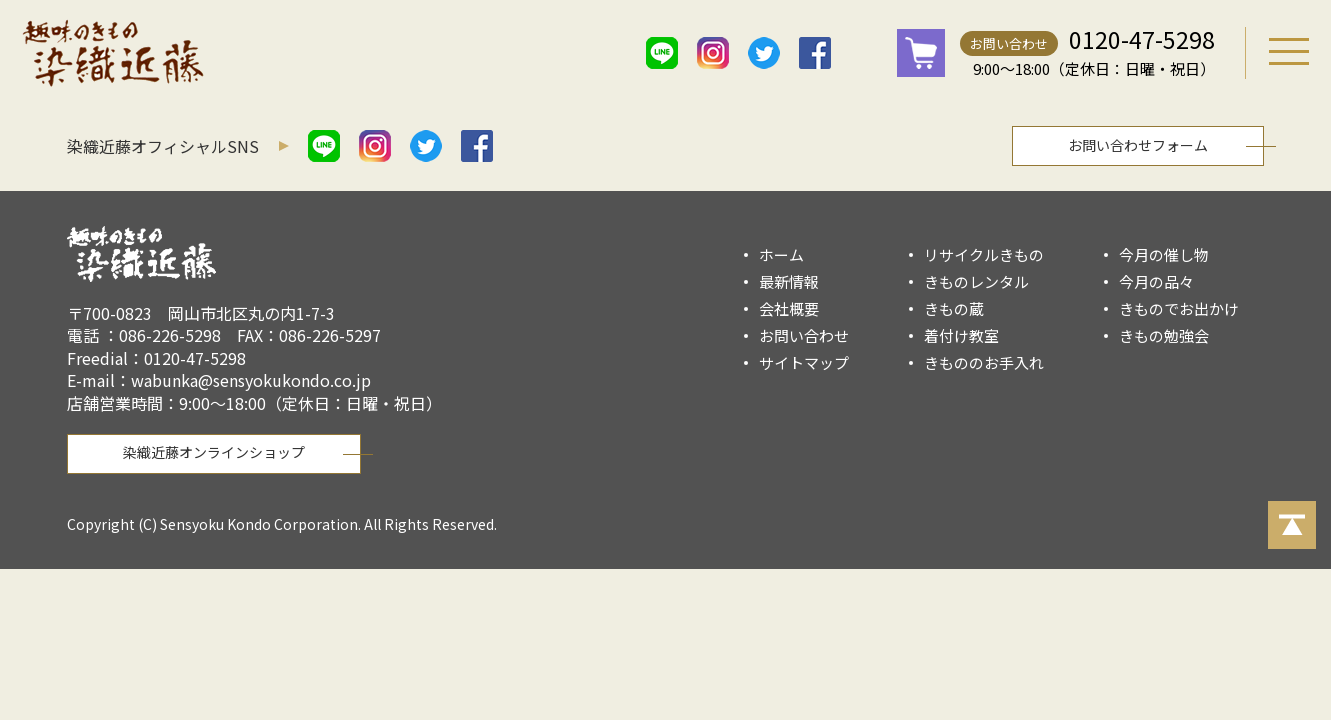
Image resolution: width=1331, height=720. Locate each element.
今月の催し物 (1164, 254)
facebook (815, 53)
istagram (713, 53)
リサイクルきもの (984, 254)
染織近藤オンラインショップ (214, 452)
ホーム (781, 254)
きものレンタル (976, 281)
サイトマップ (804, 362)
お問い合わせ (1009, 43)
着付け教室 (961, 335)
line (662, 53)
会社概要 (789, 308)
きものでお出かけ (1179, 308)
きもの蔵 (954, 308)
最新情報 (789, 281)
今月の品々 (1156, 281)
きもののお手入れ (984, 362)
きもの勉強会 (1164, 335)
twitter (764, 53)
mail (866, 53)
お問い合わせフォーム (1138, 145)
